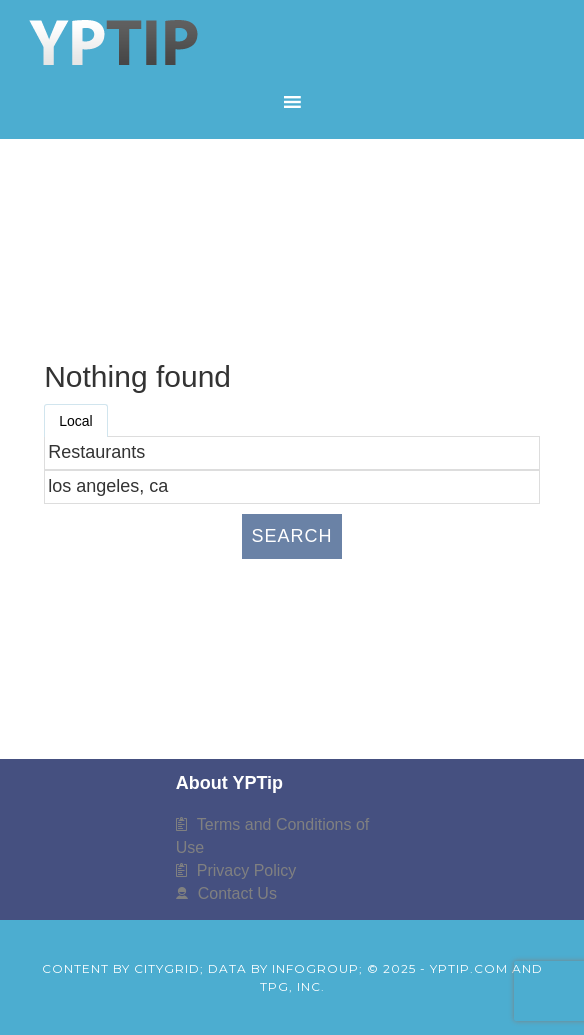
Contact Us (237, 893)
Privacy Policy (247, 870)
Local (75, 421)
